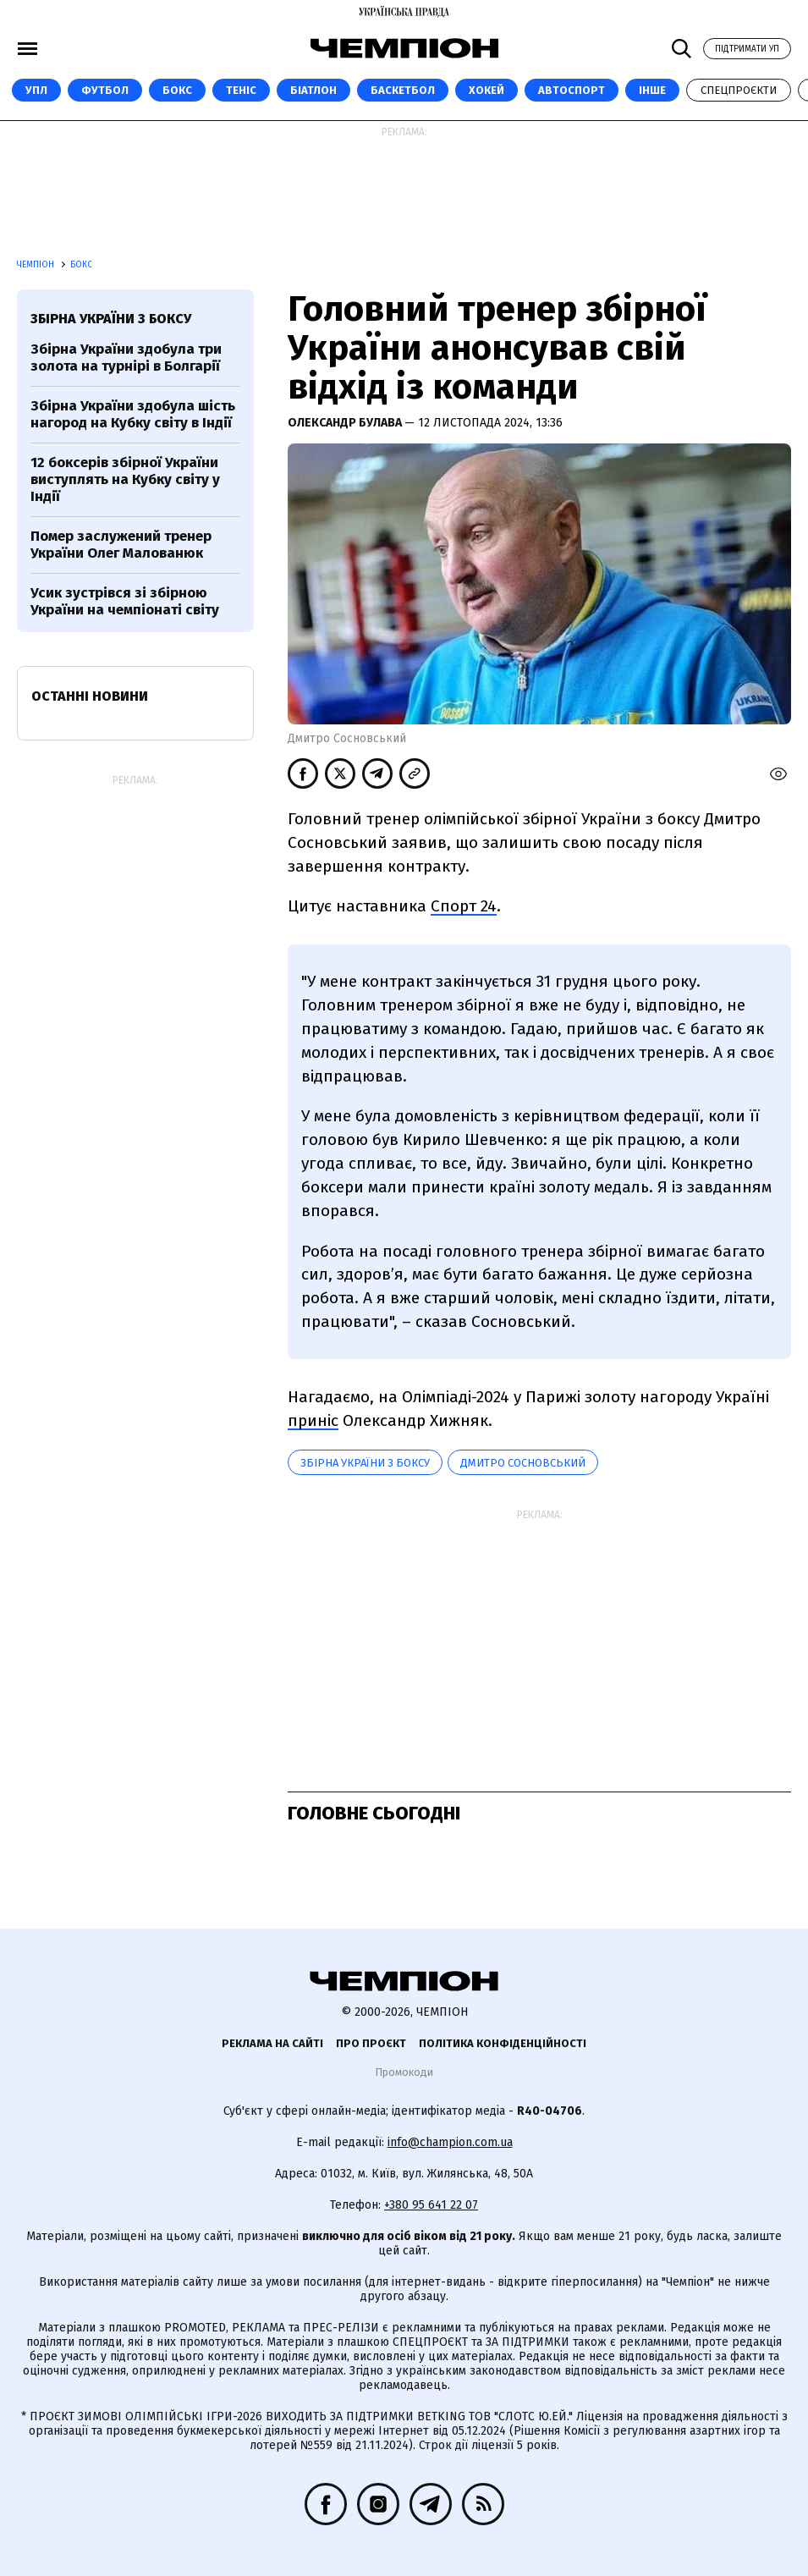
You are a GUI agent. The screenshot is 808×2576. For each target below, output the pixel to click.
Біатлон (313, 90)
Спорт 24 (464, 906)
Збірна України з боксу (365, 1462)
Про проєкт (371, 2043)
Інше (652, 90)
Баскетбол (403, 90)
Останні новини (89, 696)
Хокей (486, 90)
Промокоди (404, 2072)
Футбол (105, 90)
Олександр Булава (346, 423)
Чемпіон (37, 265)
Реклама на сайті (272, 2043)
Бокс (177, 90)
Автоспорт (571, 90)
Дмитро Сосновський (522, 1462)
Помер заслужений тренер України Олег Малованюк (121, 544)
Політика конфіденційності (502, 2043)
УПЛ (36, 90)
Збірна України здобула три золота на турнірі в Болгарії (126, 357)
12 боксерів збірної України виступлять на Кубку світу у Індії (125, 480)
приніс (313, 1420)
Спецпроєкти (739, 90)
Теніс (241, 90)
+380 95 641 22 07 (431, 2205)
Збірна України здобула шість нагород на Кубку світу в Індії (132, 414)
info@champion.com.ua (450, 2142)
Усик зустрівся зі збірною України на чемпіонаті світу (124, 601)
